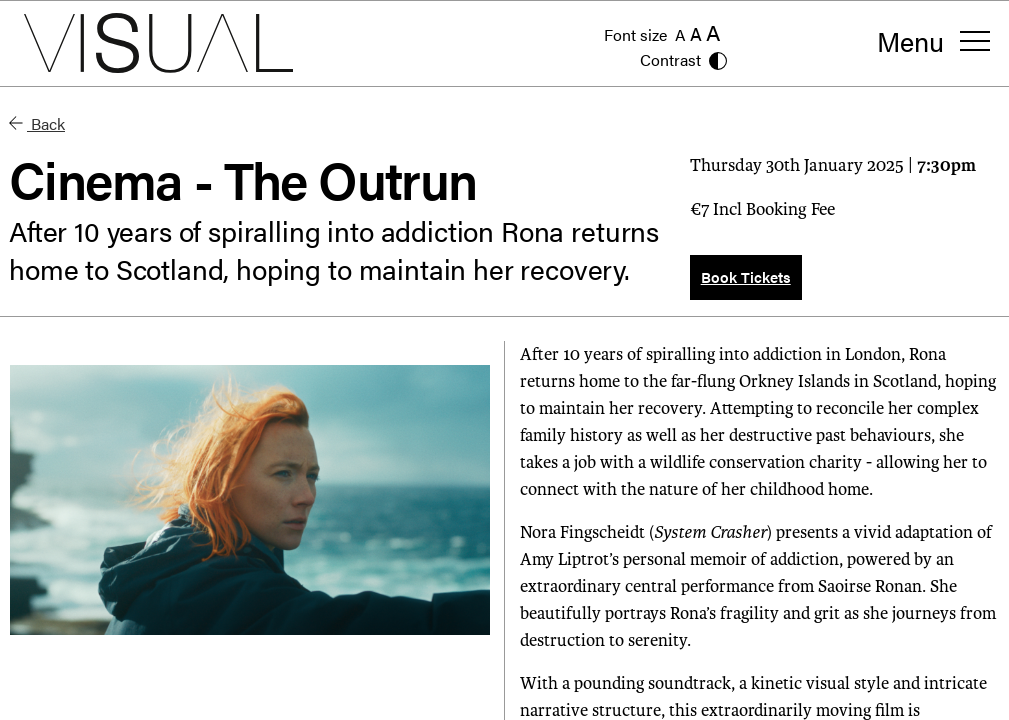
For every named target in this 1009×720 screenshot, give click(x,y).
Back (37, 123)
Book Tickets (746, 276)
